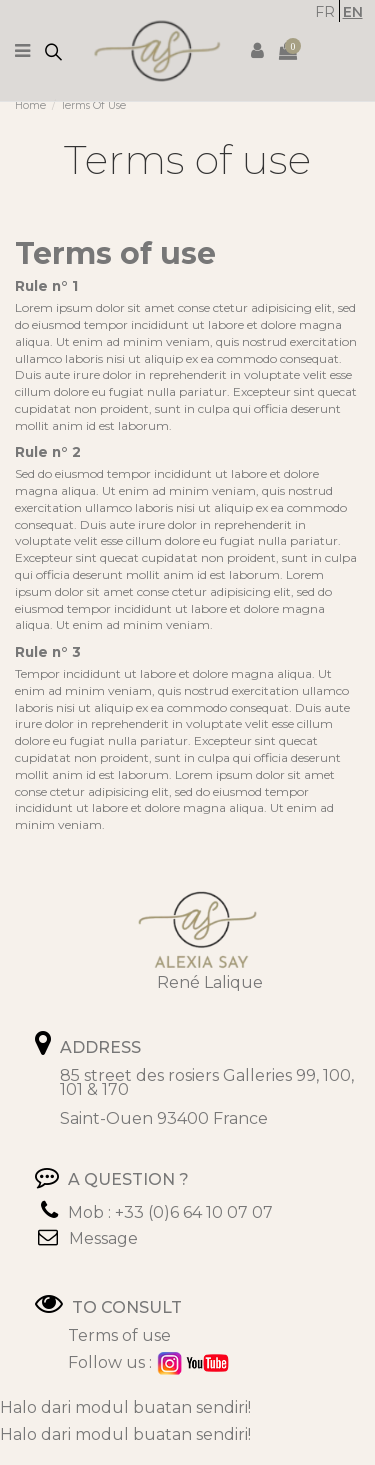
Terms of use (119, 1335)
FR (325, 12)
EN (353, 12)
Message (103, 1238)
